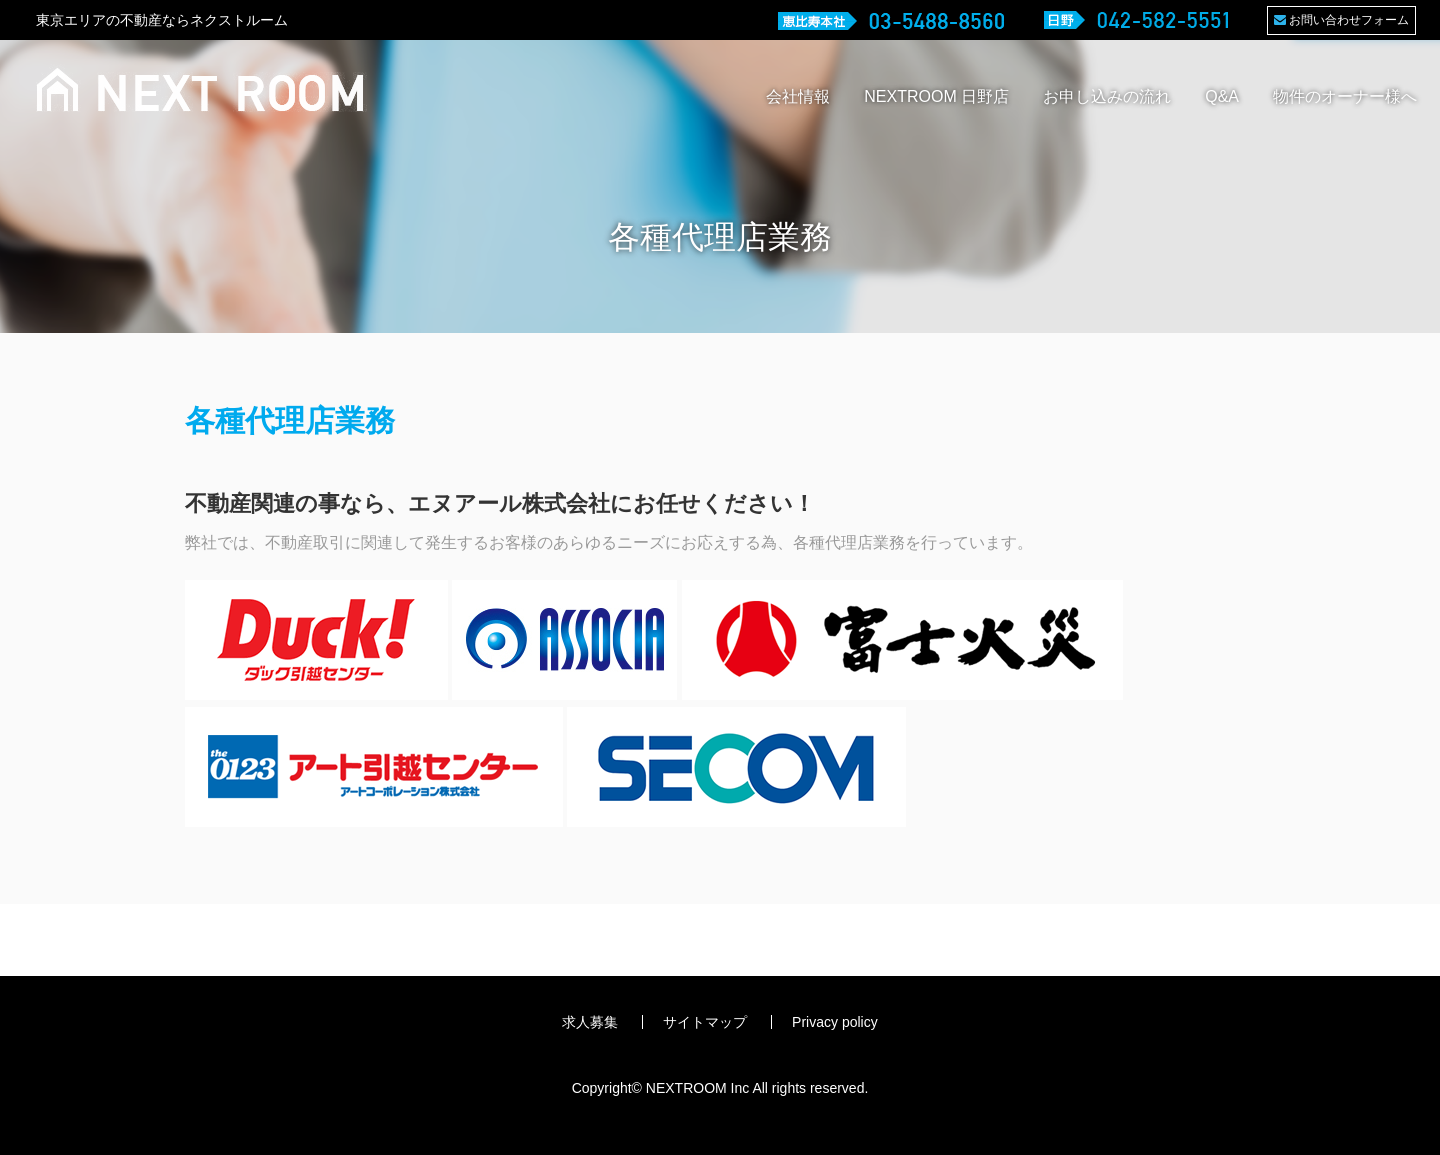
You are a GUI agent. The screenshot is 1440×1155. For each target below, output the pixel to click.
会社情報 (798, 96)
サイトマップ (705, 1022)
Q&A (1222, 96)
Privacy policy (835, 1022)
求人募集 (590, 1022)
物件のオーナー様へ (1345, 96)
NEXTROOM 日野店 (936, 96)
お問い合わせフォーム (1341, 20)
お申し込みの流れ (1107, 96)
